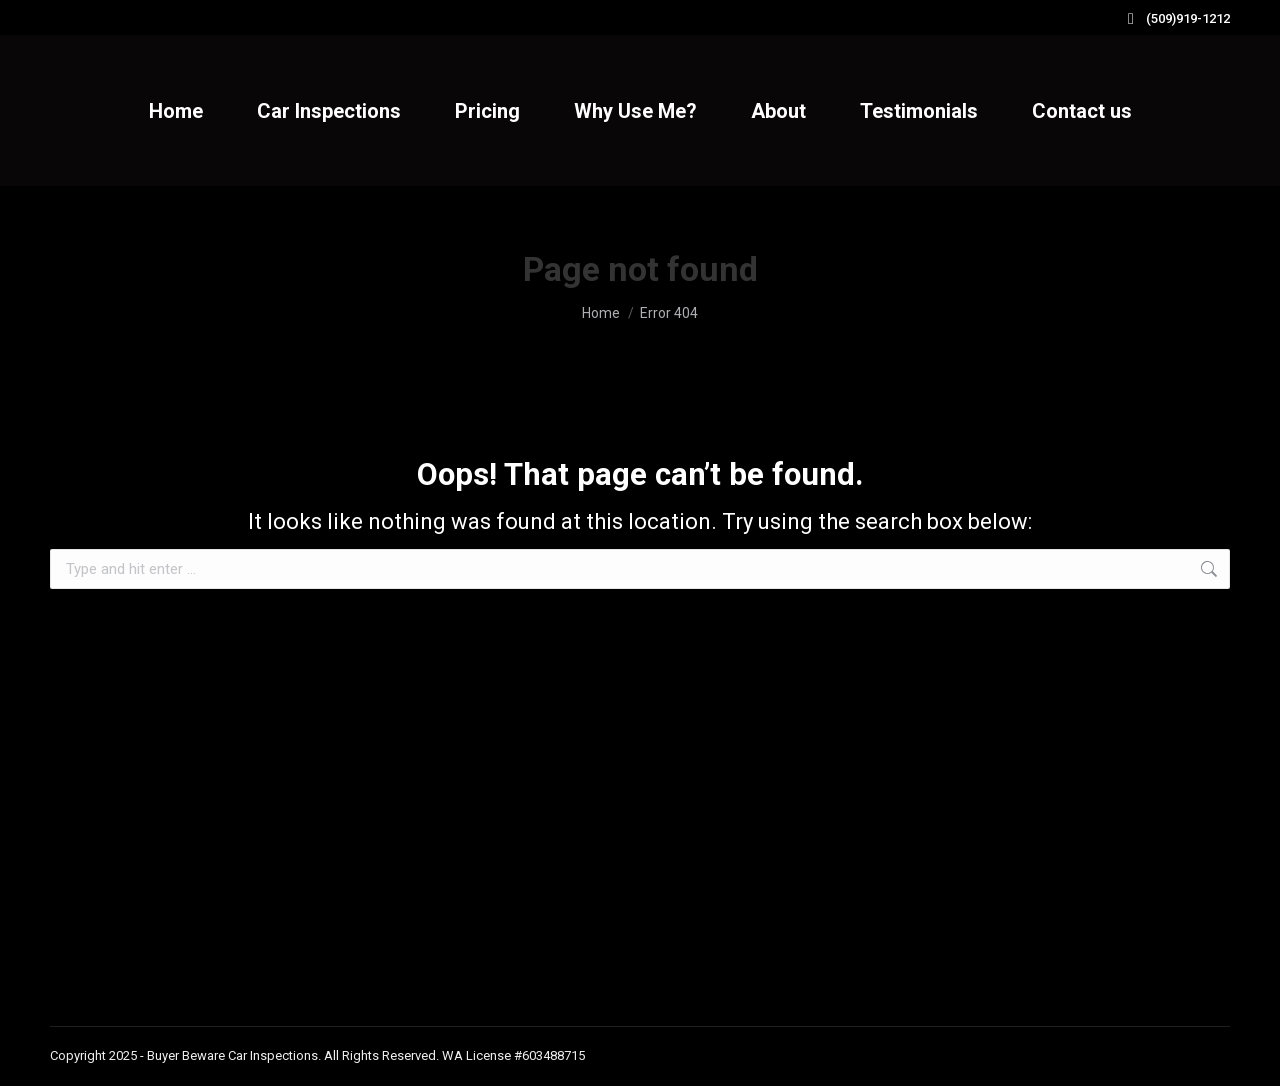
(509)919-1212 (1175, 18)
